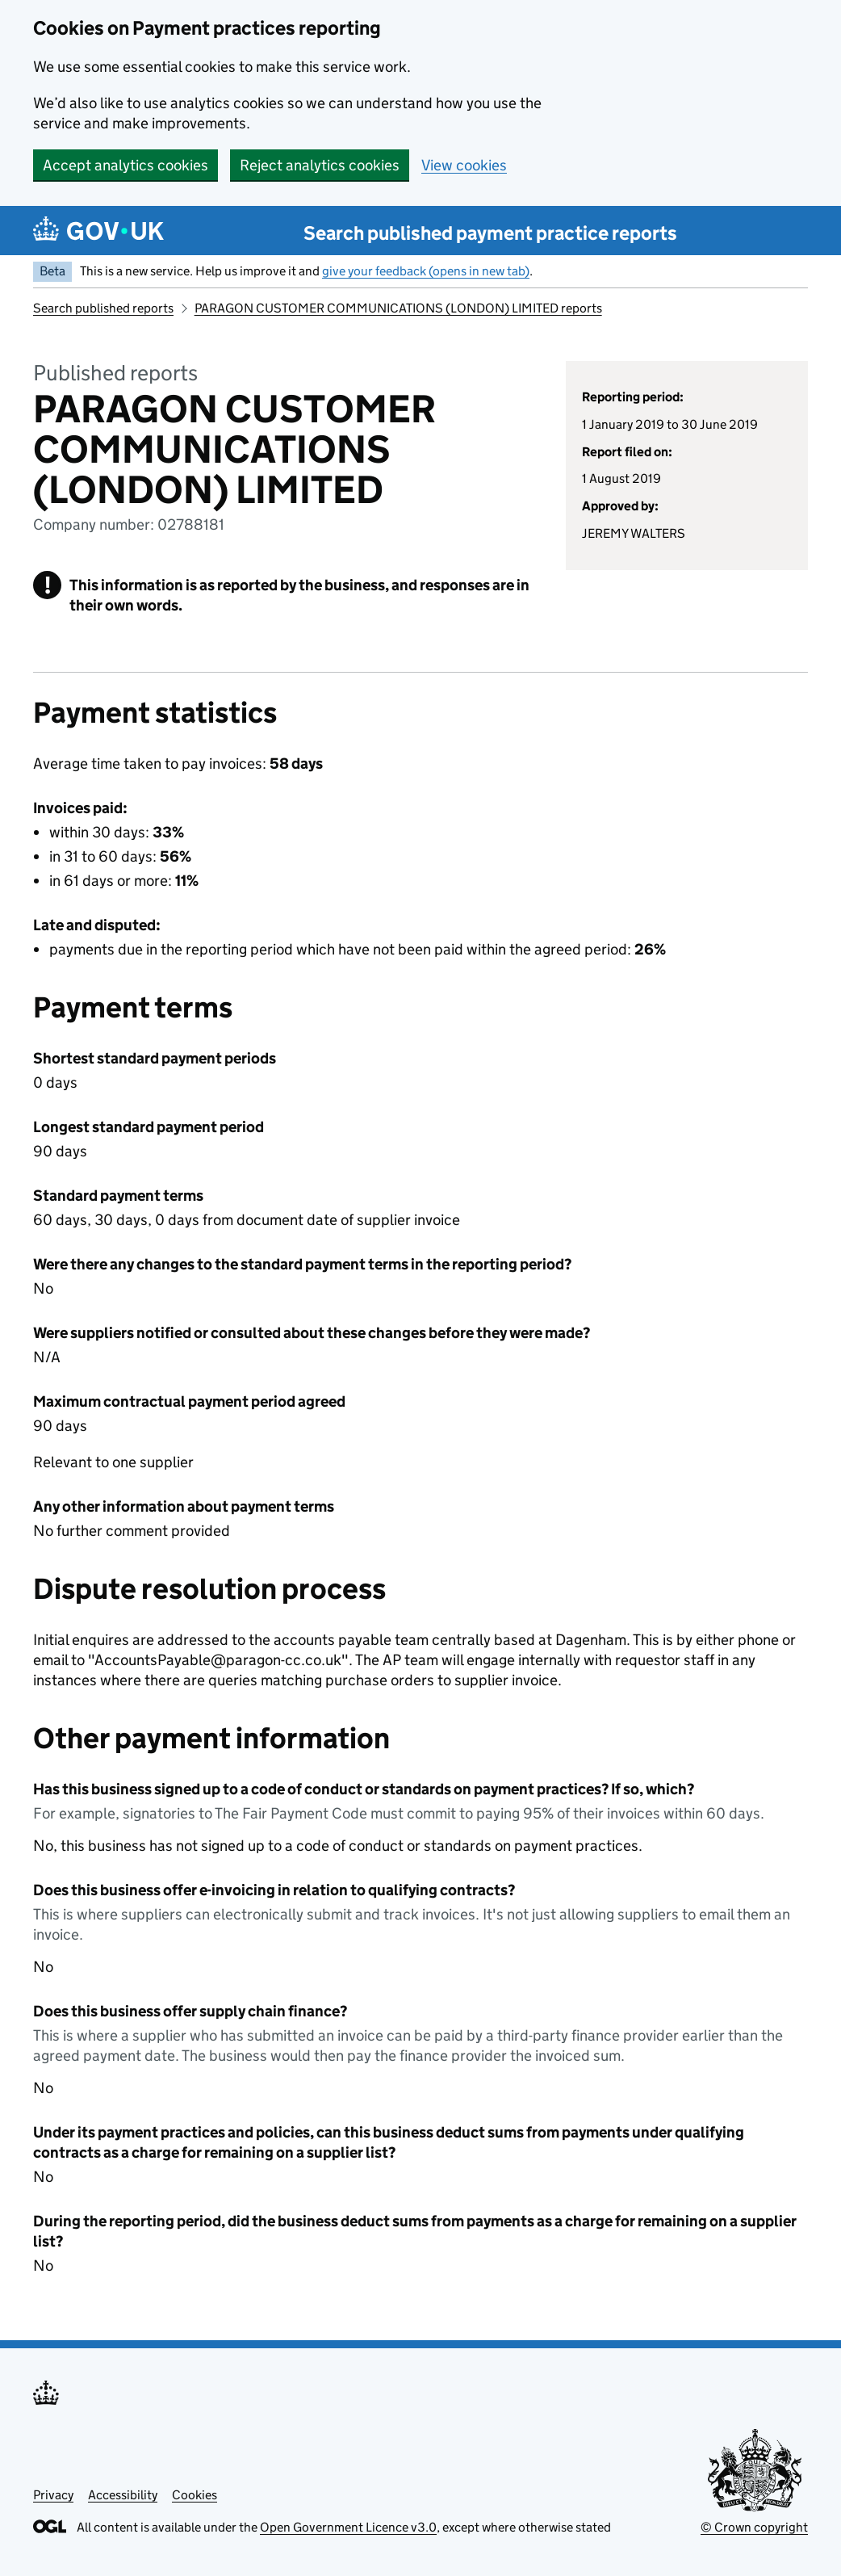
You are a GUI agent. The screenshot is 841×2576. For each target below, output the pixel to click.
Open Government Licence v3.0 (348, 2527)
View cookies (464, 165)
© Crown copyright (754, 2527)
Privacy (53, 2495)
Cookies (194, 2495)
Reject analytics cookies (320, 165)
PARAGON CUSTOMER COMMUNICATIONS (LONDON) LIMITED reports (398, 308)
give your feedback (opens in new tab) (425, 271)
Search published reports (103, 308)
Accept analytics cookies (125, 165)
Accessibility (122, 2495)
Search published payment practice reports (490, 233)
